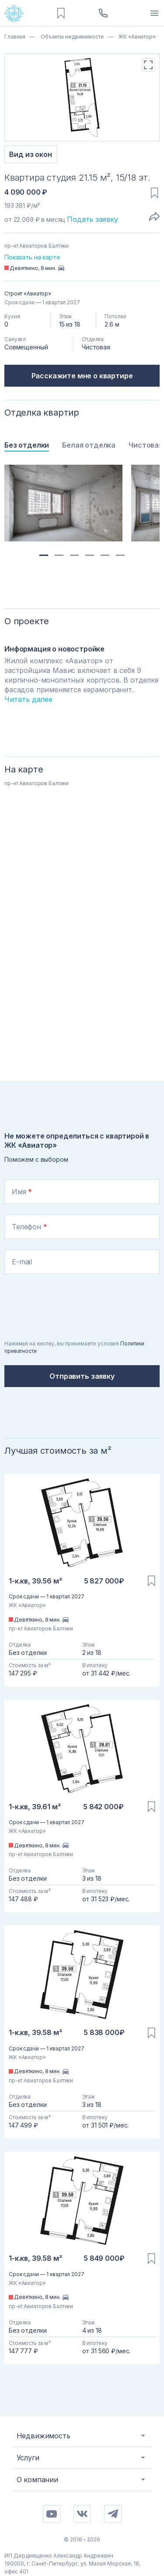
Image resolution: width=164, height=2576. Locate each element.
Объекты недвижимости (71, 36)
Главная (14, 36)
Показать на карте (32, 257)
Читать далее (28, 699)
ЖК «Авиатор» (136, 36)
